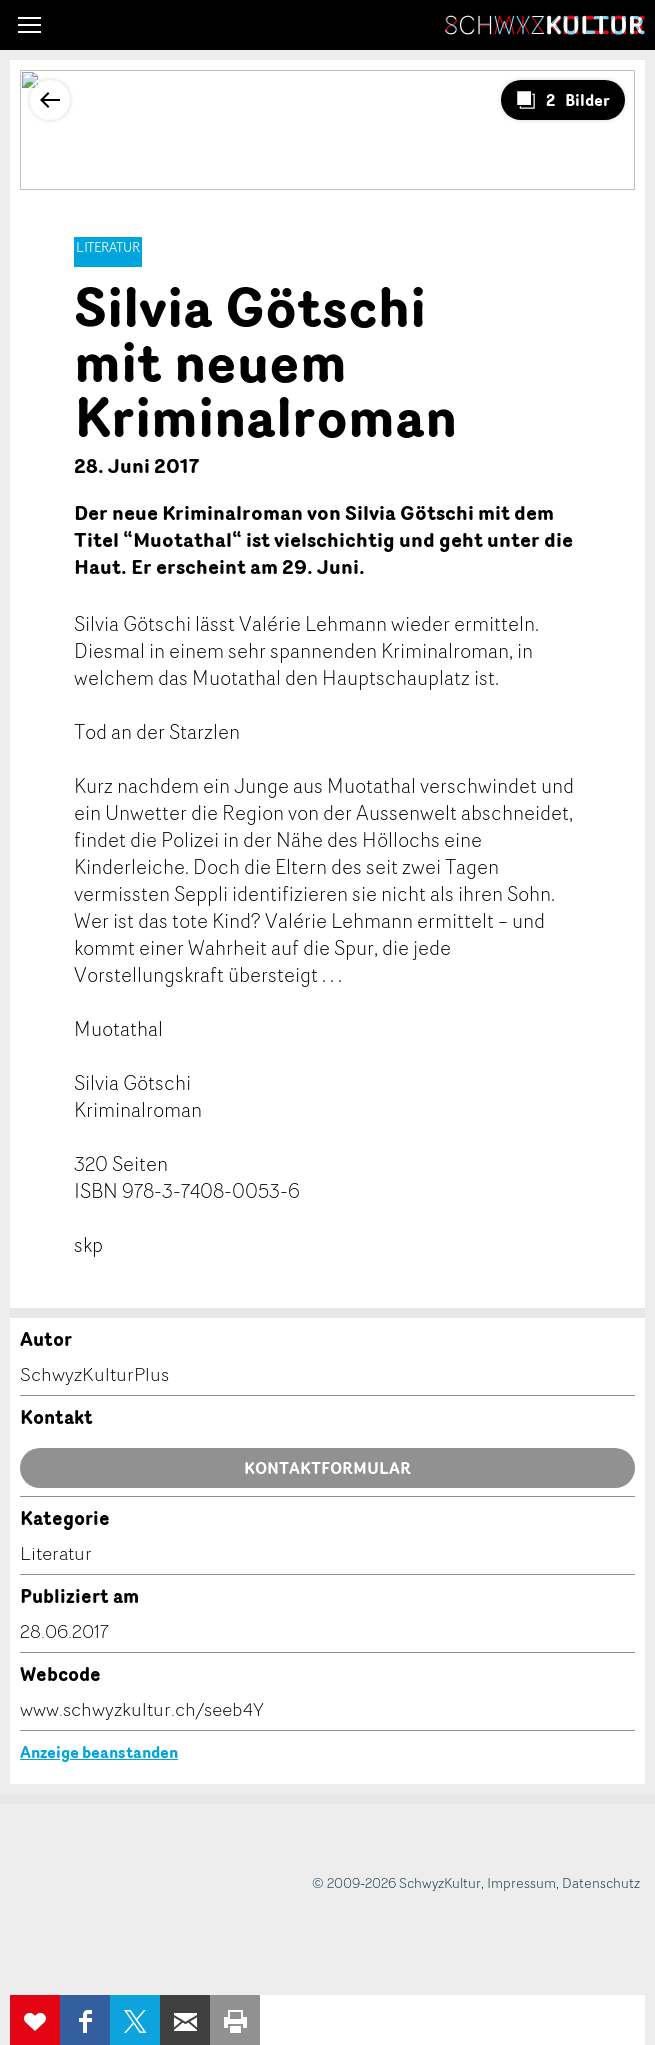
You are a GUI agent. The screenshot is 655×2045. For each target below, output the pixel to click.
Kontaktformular (327, 1468)
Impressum (521, 1882)
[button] (29, 25)
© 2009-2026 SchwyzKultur (396, 1882)
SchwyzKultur (545, 25)
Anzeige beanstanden (99, 1752)
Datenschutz (601, 1882)
